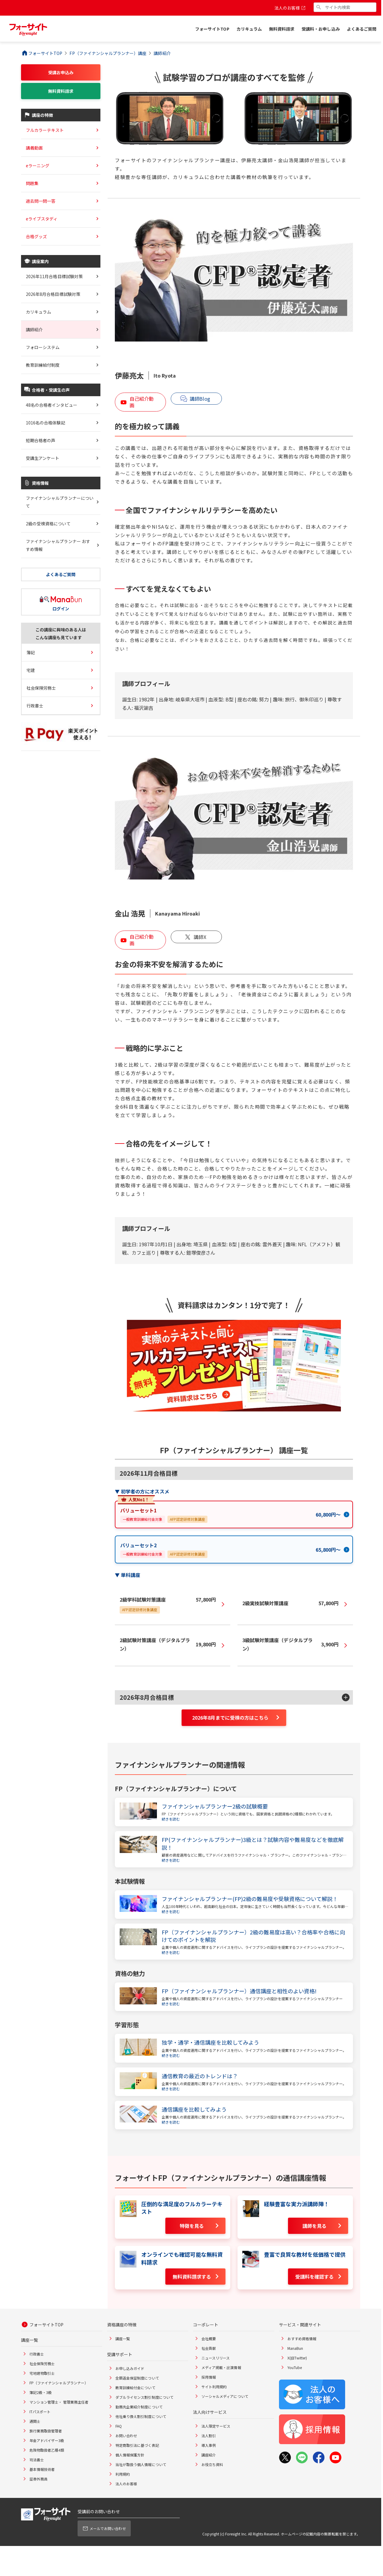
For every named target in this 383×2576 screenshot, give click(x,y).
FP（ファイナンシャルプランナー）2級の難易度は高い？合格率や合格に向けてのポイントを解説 (253, 1935)
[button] (234, 1697)
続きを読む (171, 1818)
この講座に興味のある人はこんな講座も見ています (60, 633)
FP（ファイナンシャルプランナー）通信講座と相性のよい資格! (239, 1991)
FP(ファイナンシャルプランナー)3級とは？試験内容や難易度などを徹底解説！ (253, 1843)
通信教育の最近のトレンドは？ (200, 2076)
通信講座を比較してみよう (194, 2109)
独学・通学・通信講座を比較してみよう (210, 2042)
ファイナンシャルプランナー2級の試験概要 (215, 1806)
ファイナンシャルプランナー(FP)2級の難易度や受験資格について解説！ (250, 1899)
